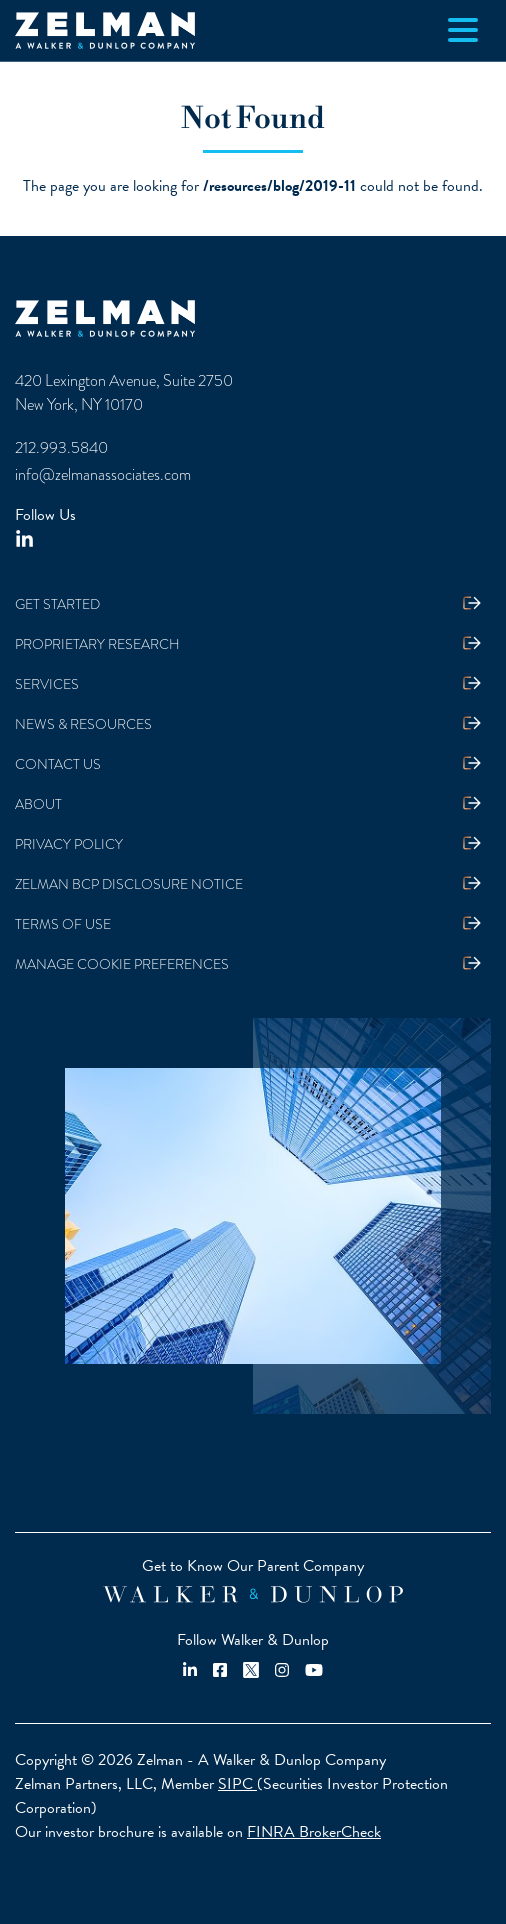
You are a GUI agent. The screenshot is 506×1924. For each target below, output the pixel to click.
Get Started (57, 604)
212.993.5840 (61, 447)
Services (47, 684)
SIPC (237, 1784)
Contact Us (58, 764)
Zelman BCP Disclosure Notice (129, 884)
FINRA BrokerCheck (314, 1832)
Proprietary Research (97, 644)
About (38, 804)
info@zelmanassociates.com (103, 474)
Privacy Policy (69, 844)
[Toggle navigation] (463, 30)
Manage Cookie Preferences (122, 964)
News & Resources (83, 724)
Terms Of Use (63, 924)
